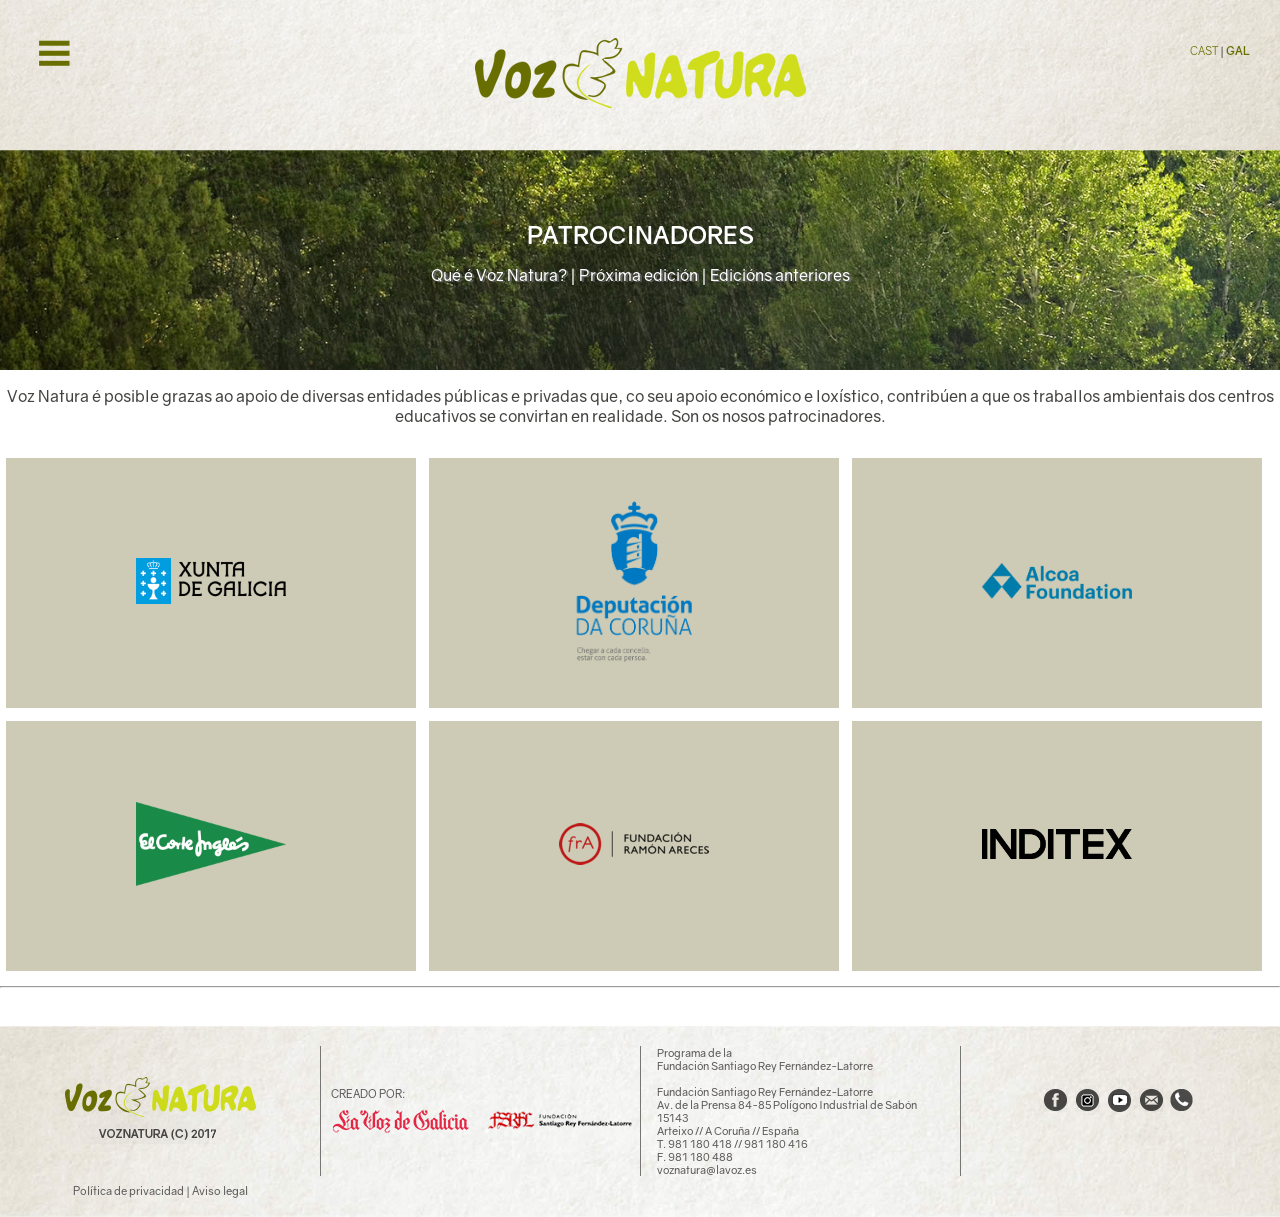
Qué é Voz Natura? (499, 275)
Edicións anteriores (780, 275)
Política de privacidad (128, 1190)
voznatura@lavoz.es (707, 1169)
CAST (1205, 50)
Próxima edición (638, 275)
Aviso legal (220, 1190)
